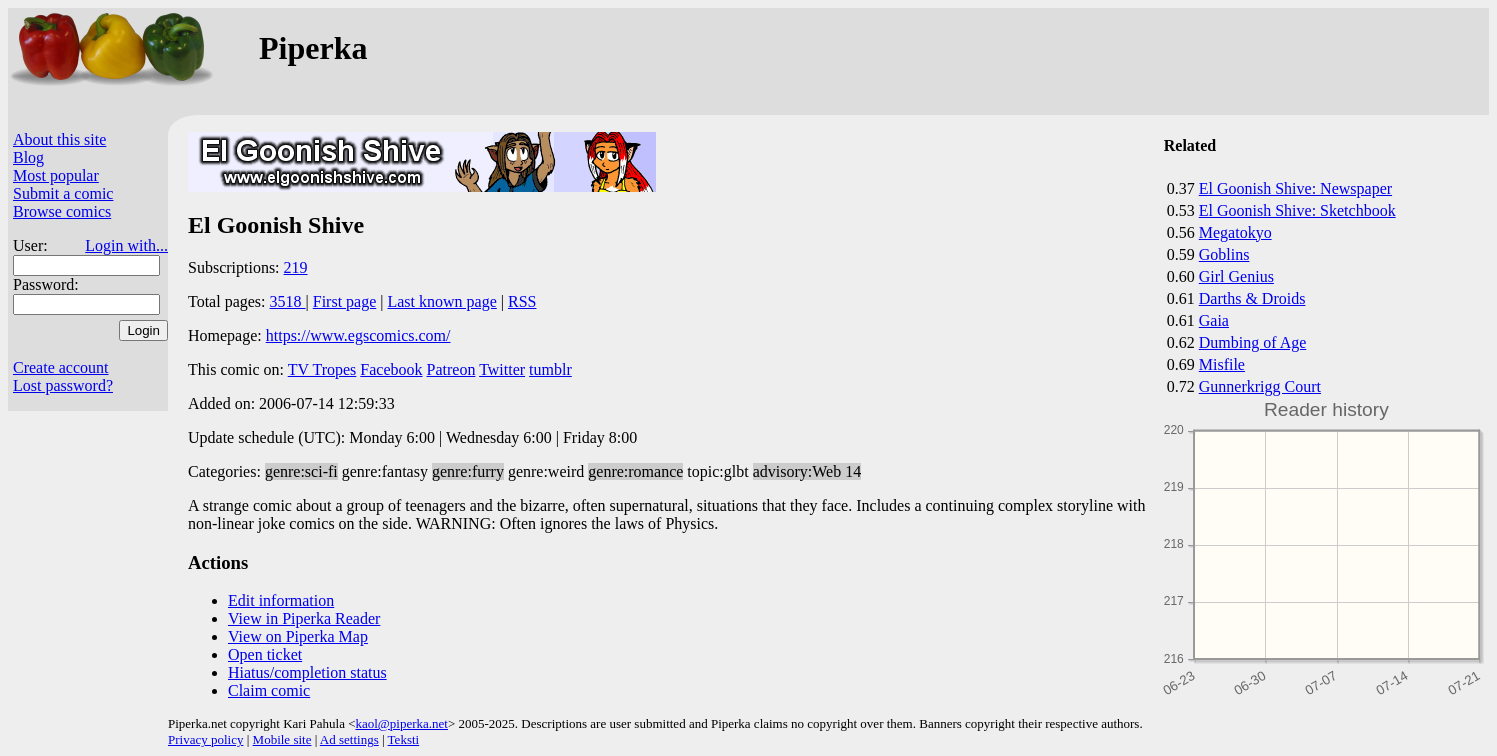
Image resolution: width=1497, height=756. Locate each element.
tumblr (550, 369)
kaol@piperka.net (401, 723)
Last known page (441, 301)
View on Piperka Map (298, 636)
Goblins (1224, 254)
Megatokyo (1235, 232)
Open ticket (265, 654)
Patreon (451, 369)
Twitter (502, 369)
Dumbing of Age (1253, 342)
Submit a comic (63, 193)
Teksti (404, 739)
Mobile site (282, 739)
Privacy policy (205, 739)
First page (345, 301)
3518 (288, 301)
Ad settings (349, 739)
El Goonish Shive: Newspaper (1295, 188)
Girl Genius (1236, 276)
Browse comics (62, 211)
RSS (522, 301)
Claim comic (269, 690)
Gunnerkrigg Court (1260, 386)
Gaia (1214, 320)
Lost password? (63, 385)
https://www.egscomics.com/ (358, 335)
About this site (59, 139)
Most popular (56, 175)
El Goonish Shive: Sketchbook (1297, 210)
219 (296, 267)
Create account (61, 367)
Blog (28, 157)
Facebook (391, 369)
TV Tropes (322, 369)
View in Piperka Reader (304, 618)
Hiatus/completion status (307, 672)
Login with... (126, 245)
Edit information (281, 600)
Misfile (1222, 364)
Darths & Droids (1252, 298)
